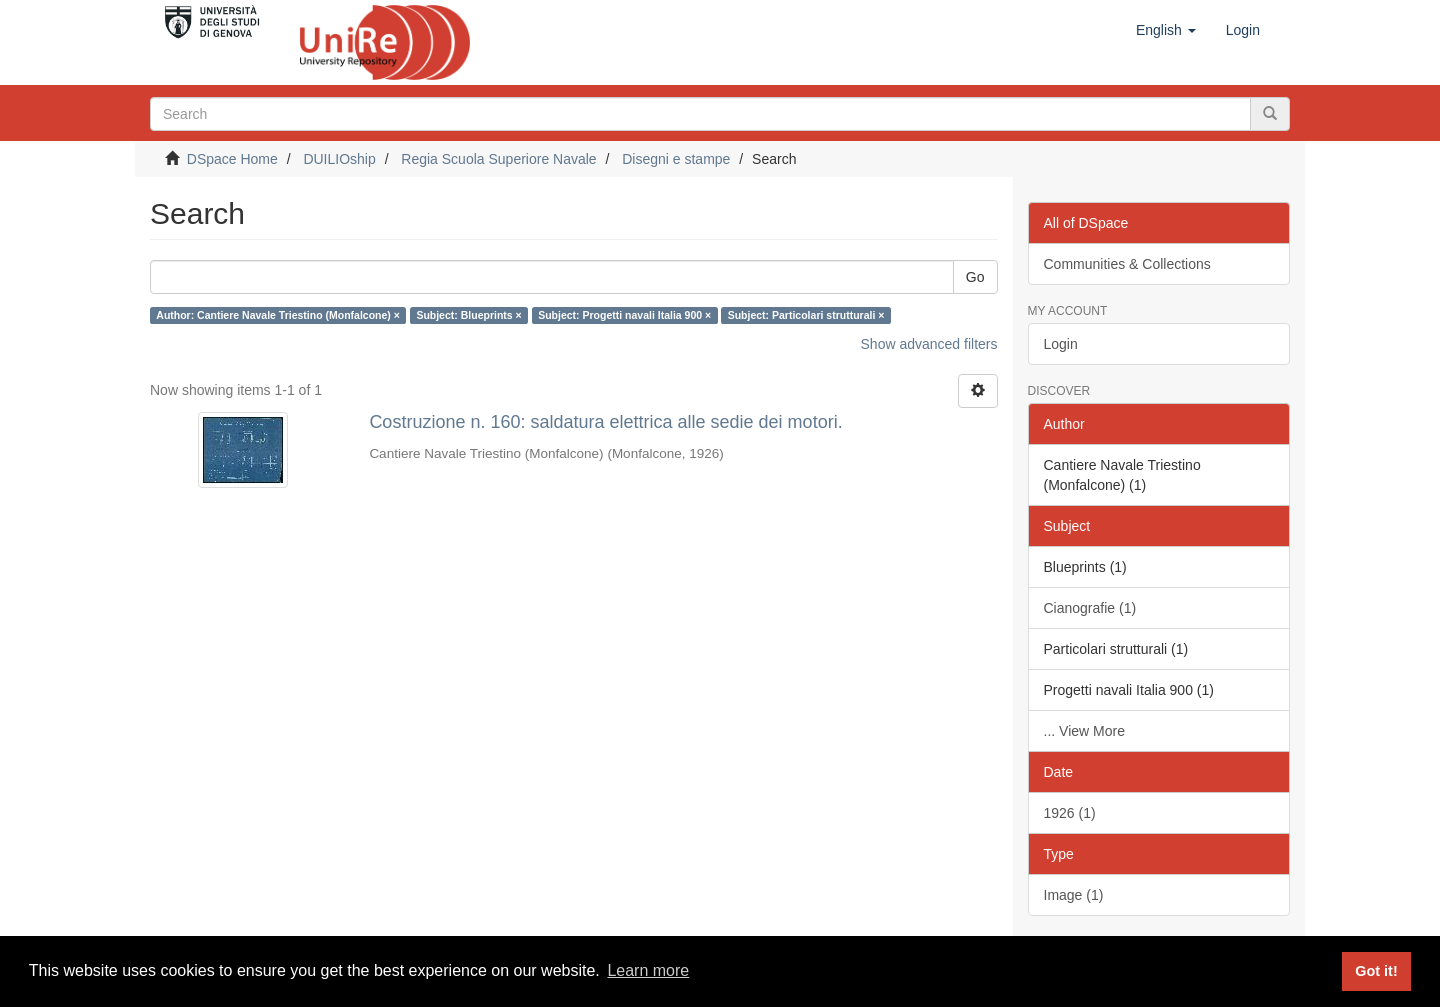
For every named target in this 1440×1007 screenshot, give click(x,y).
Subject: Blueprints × (468, 315)
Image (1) (1074, 895)
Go (975, 277)
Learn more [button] (648, 970)
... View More (1084, 731)
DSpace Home (232, 159)
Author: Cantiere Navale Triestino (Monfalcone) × (278, 315)
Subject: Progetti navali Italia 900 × (624, 315)
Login (1061, 344)
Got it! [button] (1376, 971)
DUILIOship (339, 159)
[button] (1166, 30)
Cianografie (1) (1090, 608)
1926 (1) (1070, 813)
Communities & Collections (1127, 264)
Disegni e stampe (676, 159)
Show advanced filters (929, 344)
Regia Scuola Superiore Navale (498, 159)
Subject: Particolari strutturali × (806, 315)
